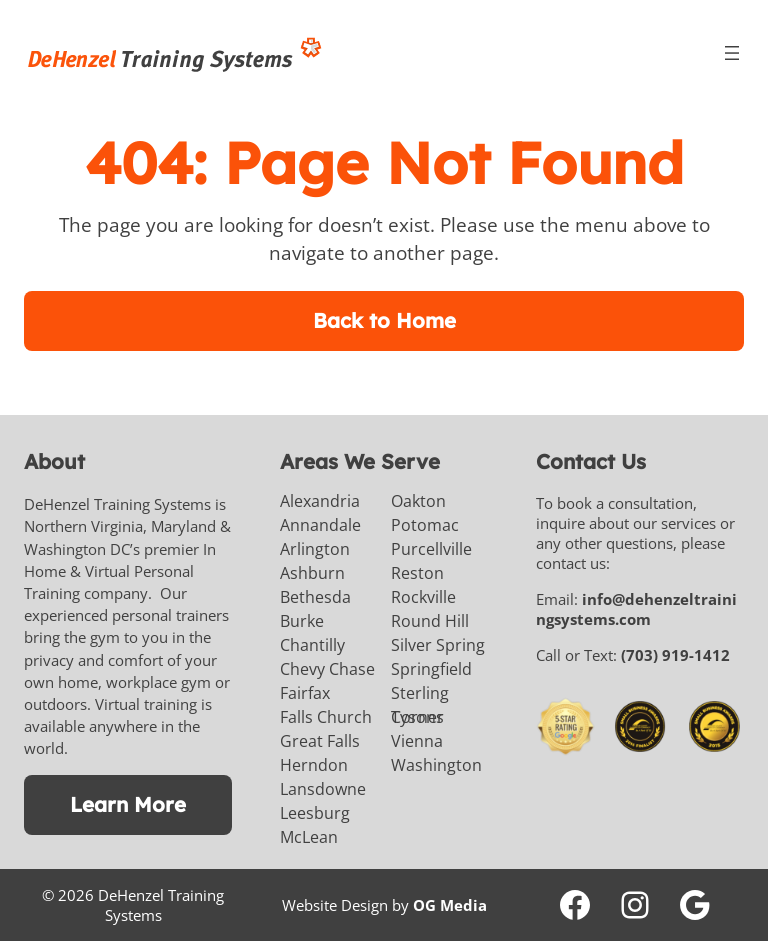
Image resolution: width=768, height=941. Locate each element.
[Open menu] (732, 53)
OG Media (450, 905)
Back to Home (384, 320)
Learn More (128, 804)
